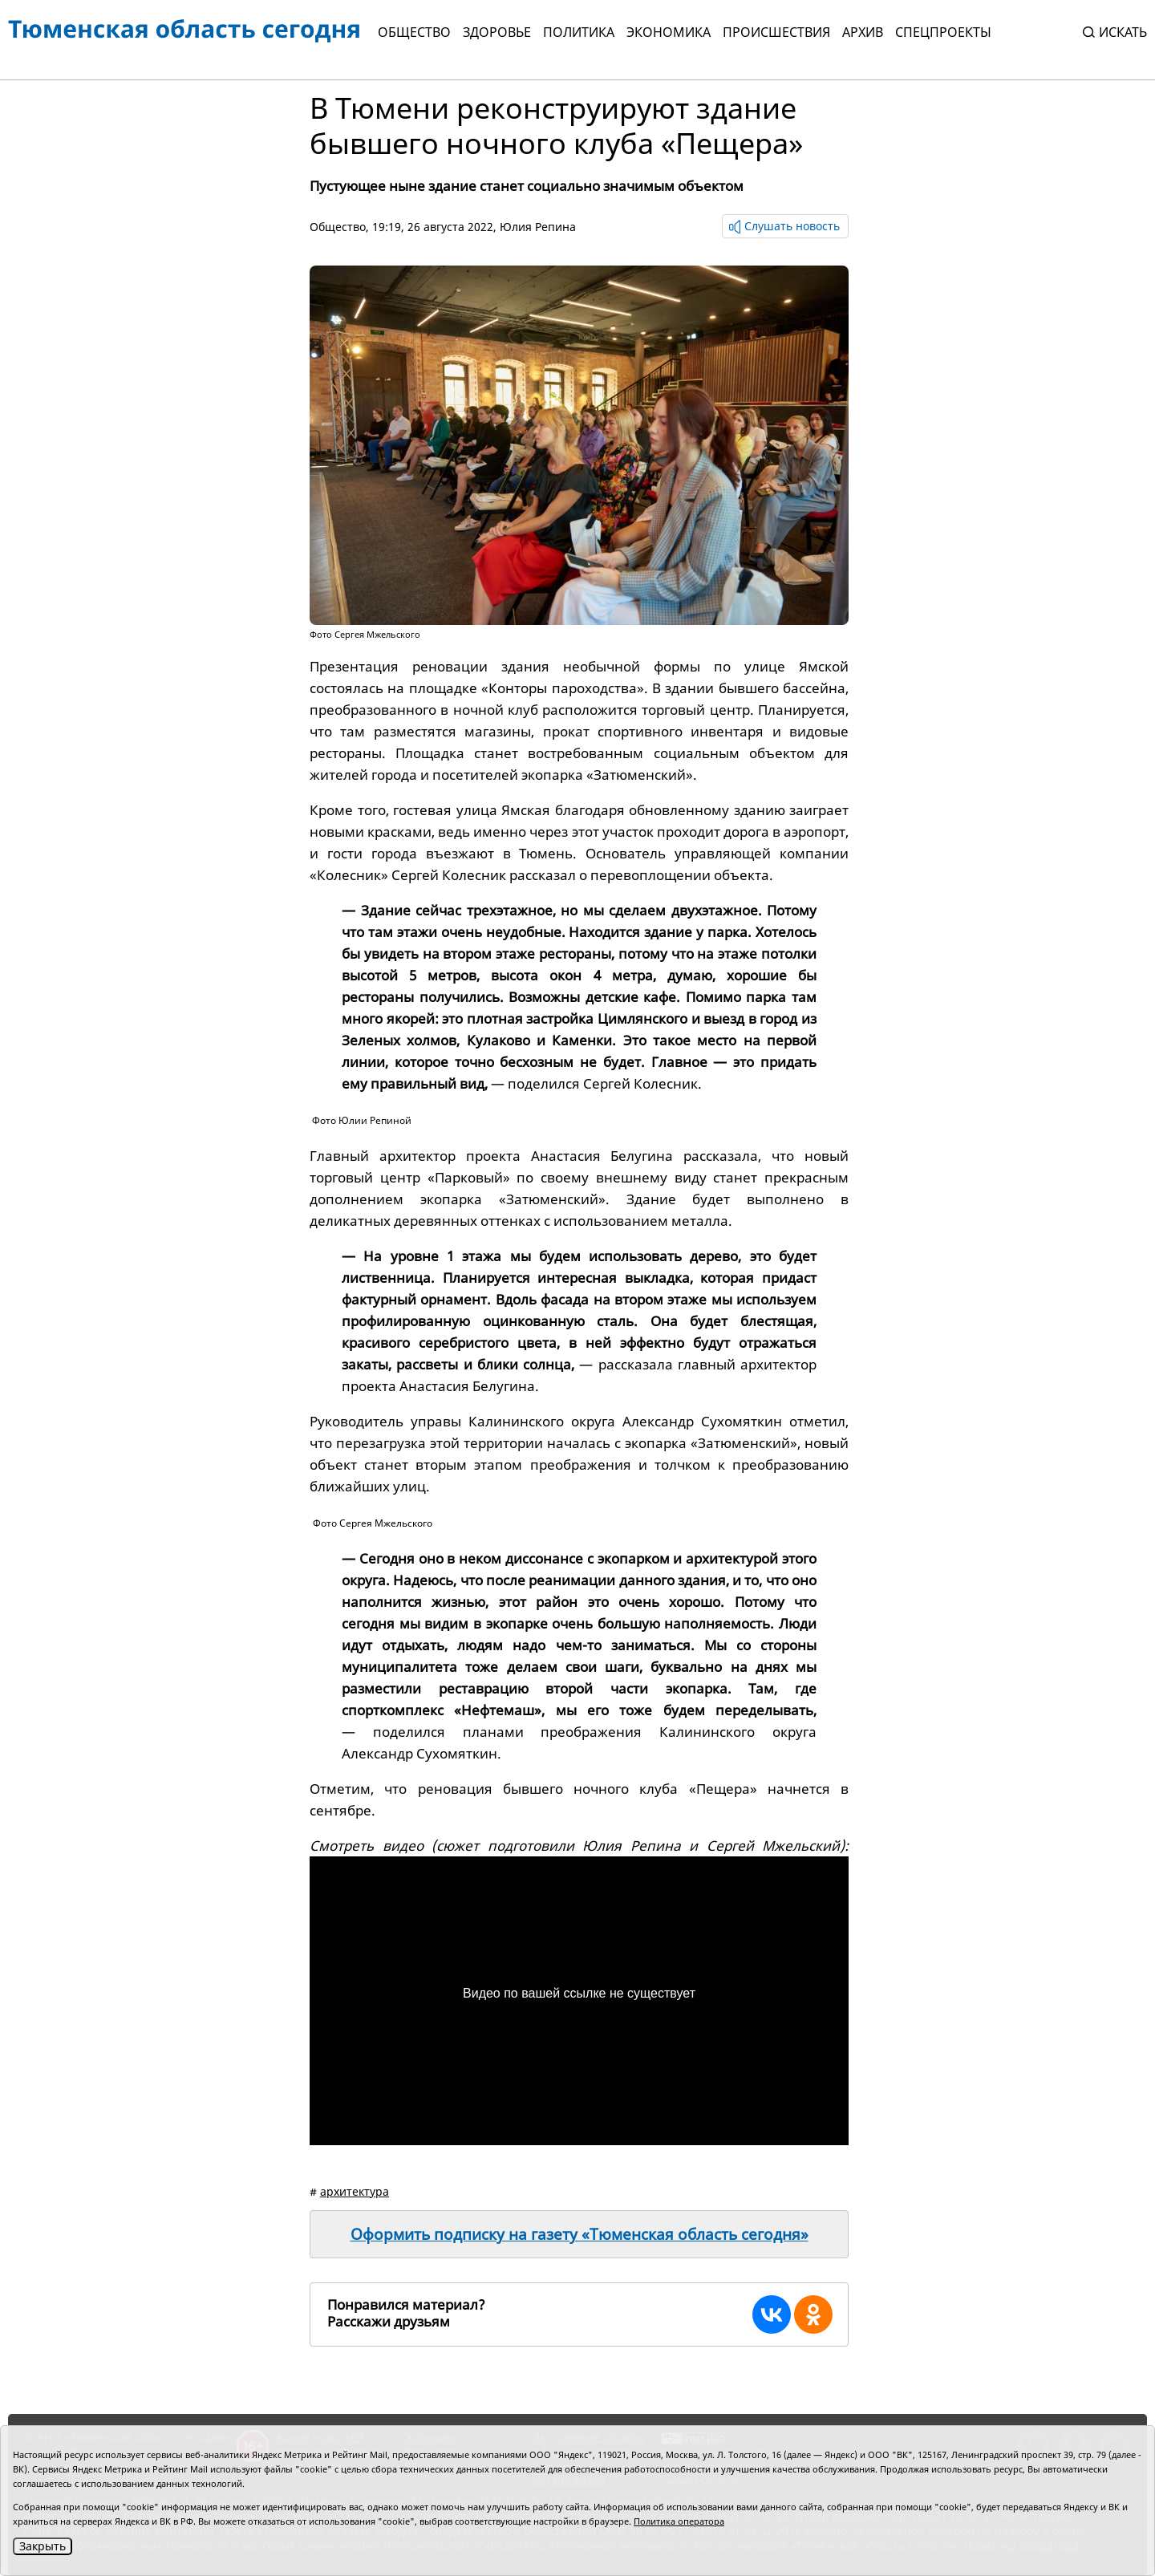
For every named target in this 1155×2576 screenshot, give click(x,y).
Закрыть (42, 2546)
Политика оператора (679, 2521)
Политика (578, 32)
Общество (414, 32)
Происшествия (776, 32)
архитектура (354, 2191)
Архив (862, 32)
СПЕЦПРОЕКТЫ (943, 32)
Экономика (668, 32)
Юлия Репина (538, 226)
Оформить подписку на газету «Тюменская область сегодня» (579, 2234)
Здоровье (497, 32)
